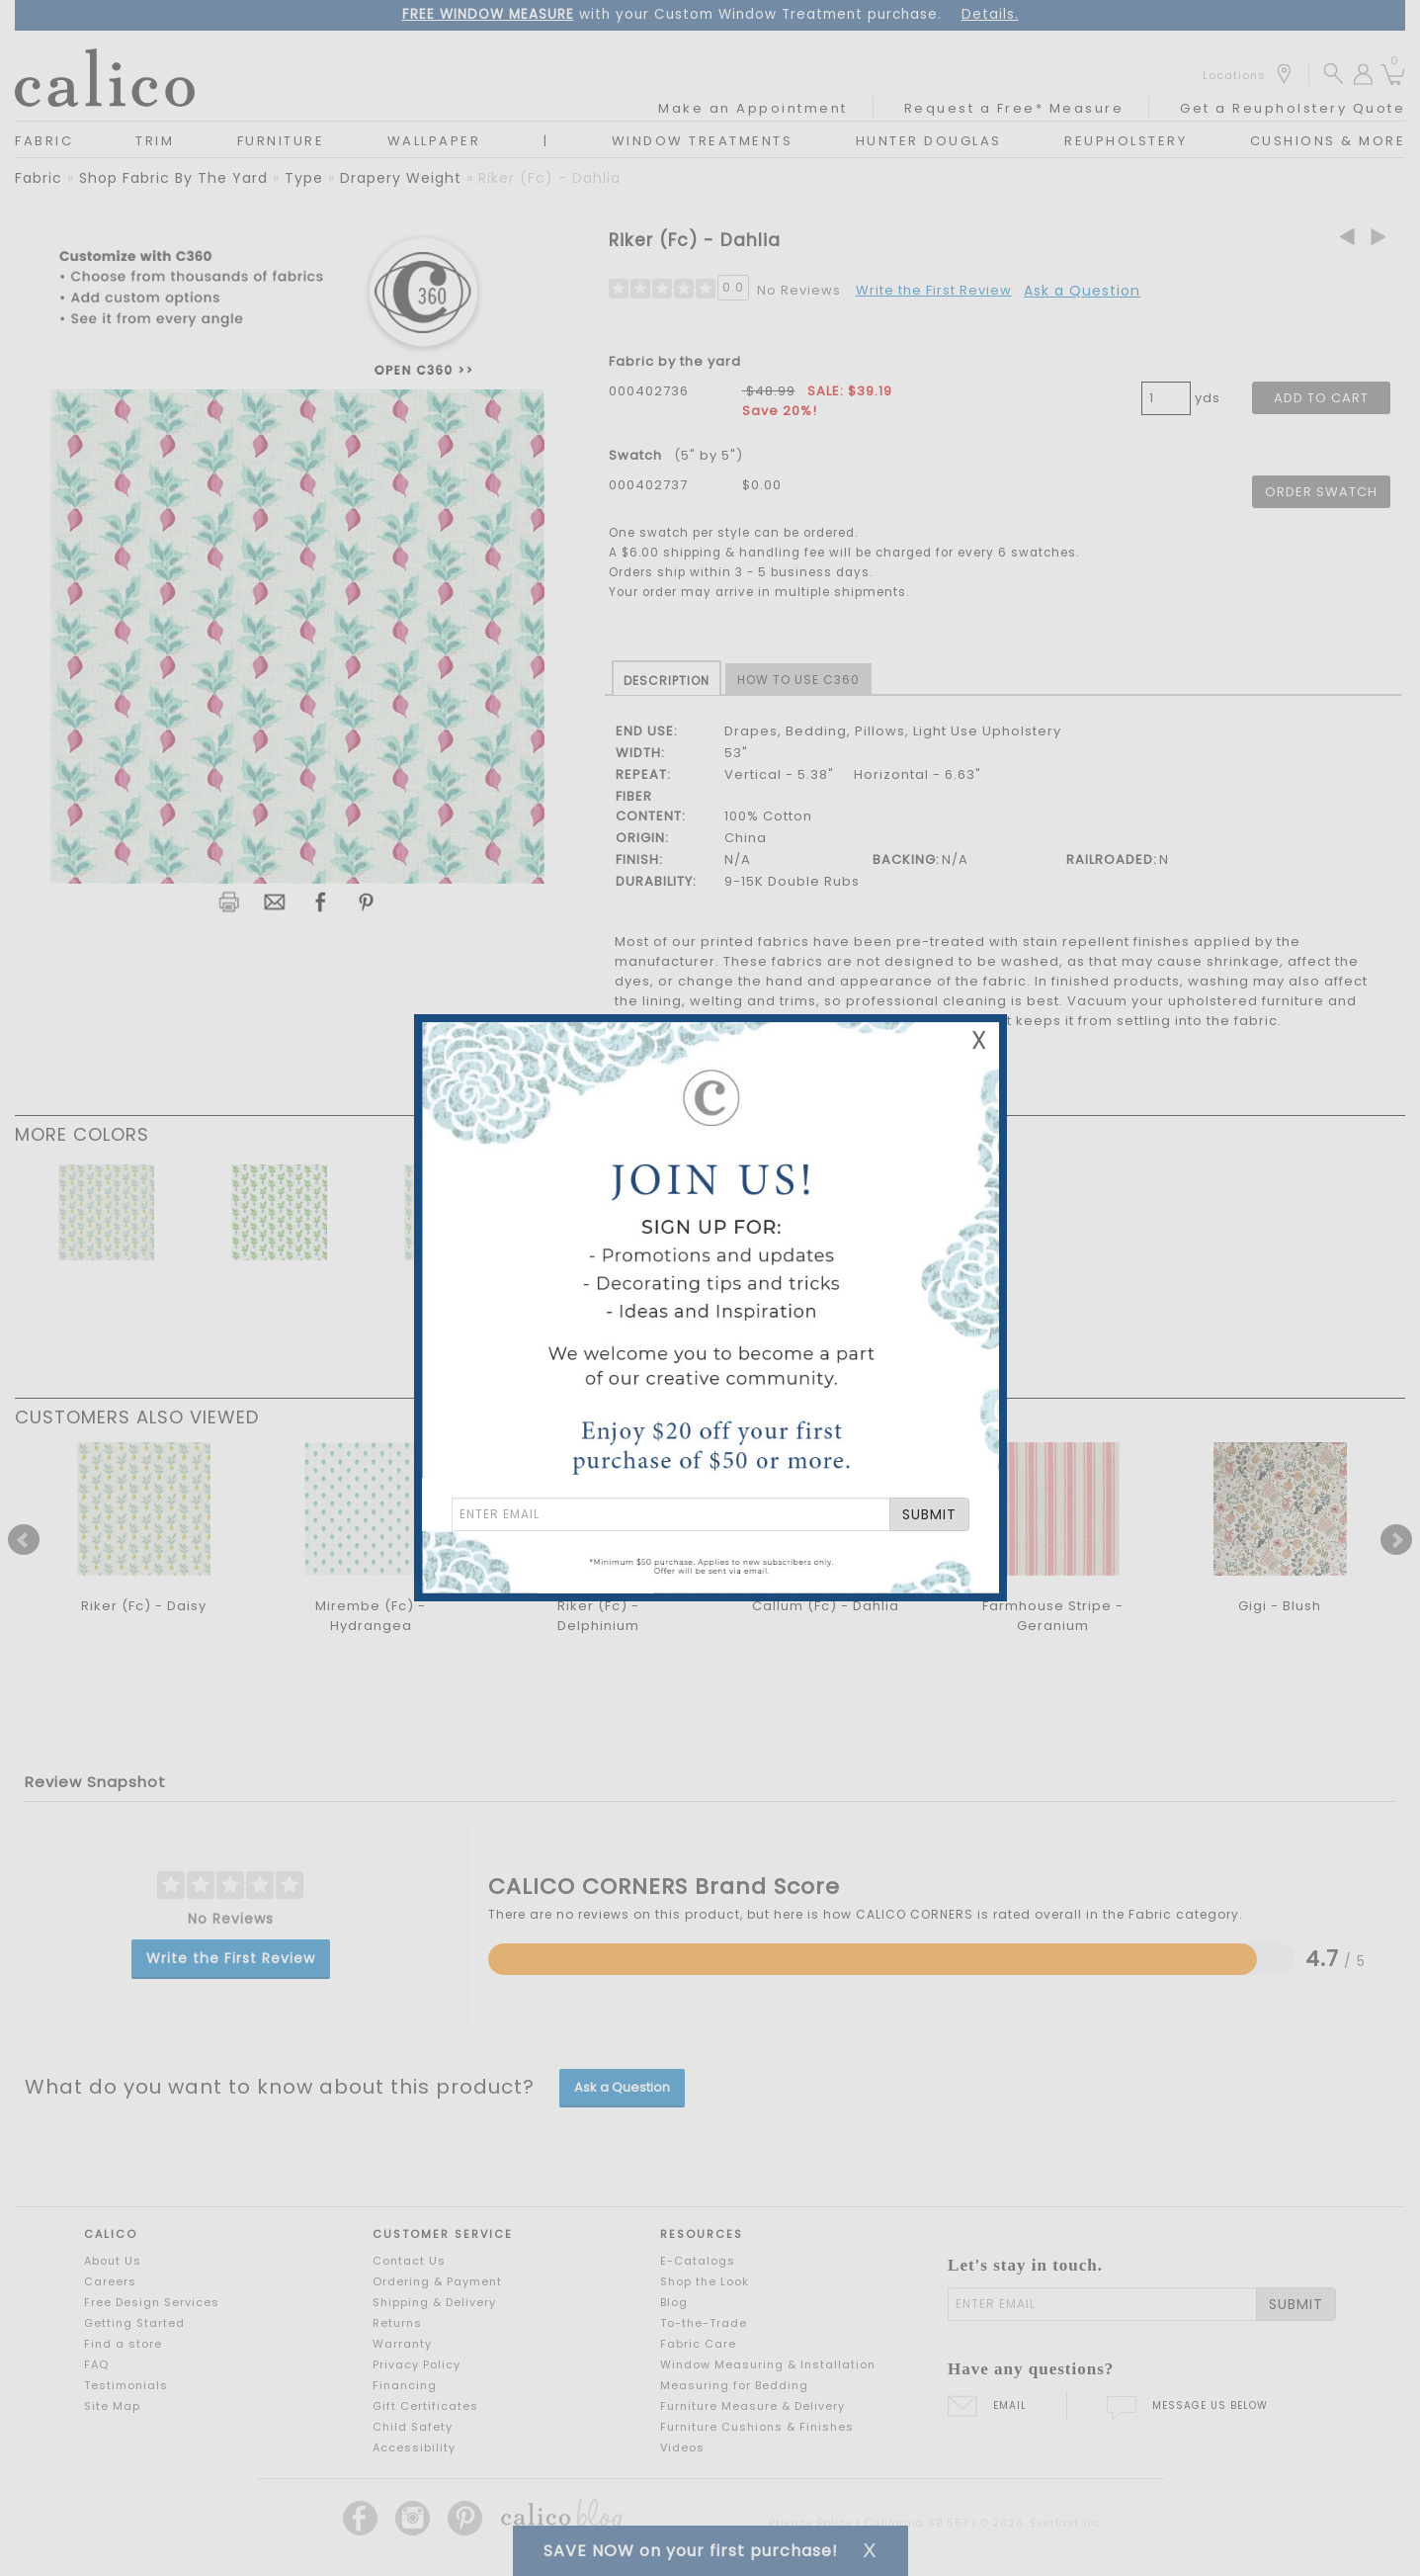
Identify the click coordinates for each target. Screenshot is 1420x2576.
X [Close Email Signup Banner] (979, 1040)
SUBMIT (929, 1514)
